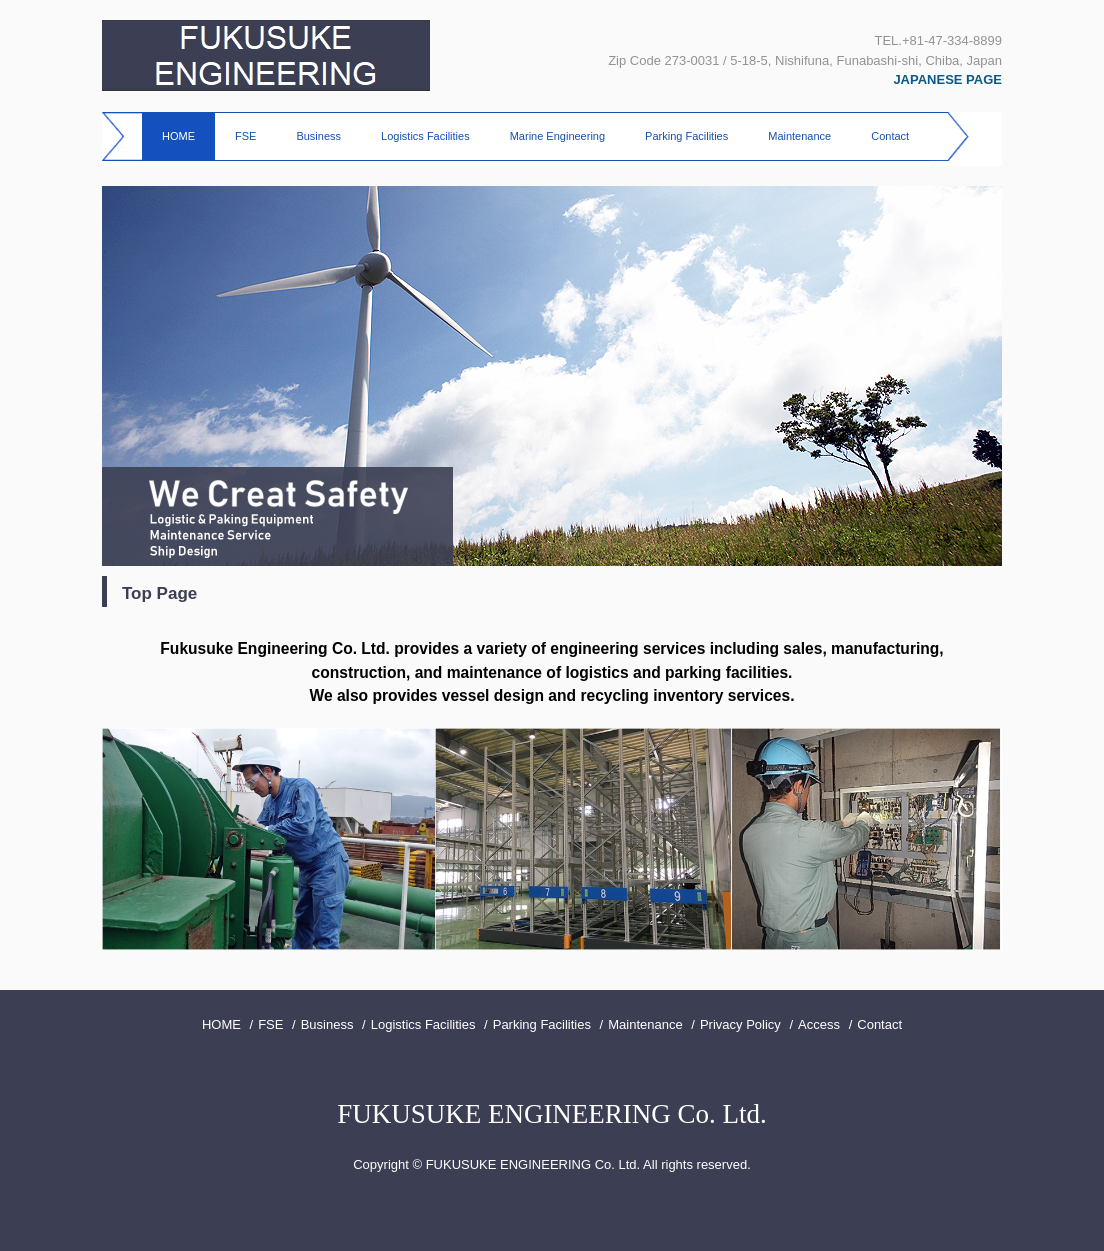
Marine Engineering (557, 136)
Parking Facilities (686, 136)
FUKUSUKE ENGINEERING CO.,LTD (266, 56)
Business (318, 136)
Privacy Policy (740, 1024)
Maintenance (799, 136)
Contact (890, 136)
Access (819, 1024)
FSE (245, 136)
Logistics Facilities (425, 136)
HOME (178, 136)
